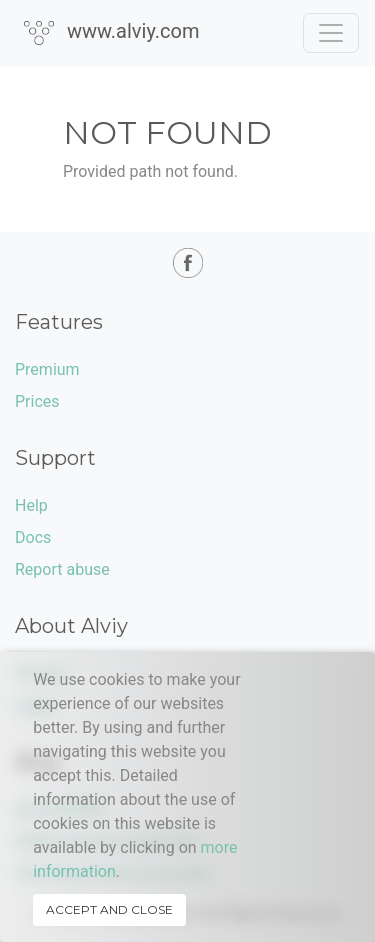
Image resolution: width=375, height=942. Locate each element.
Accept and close (109, 909)
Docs (33, 537)
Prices (37, 401)
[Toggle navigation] (331, 33)
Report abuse (62, 569)
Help (31, 505)
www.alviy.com (112, 32)
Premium (47, 369)
